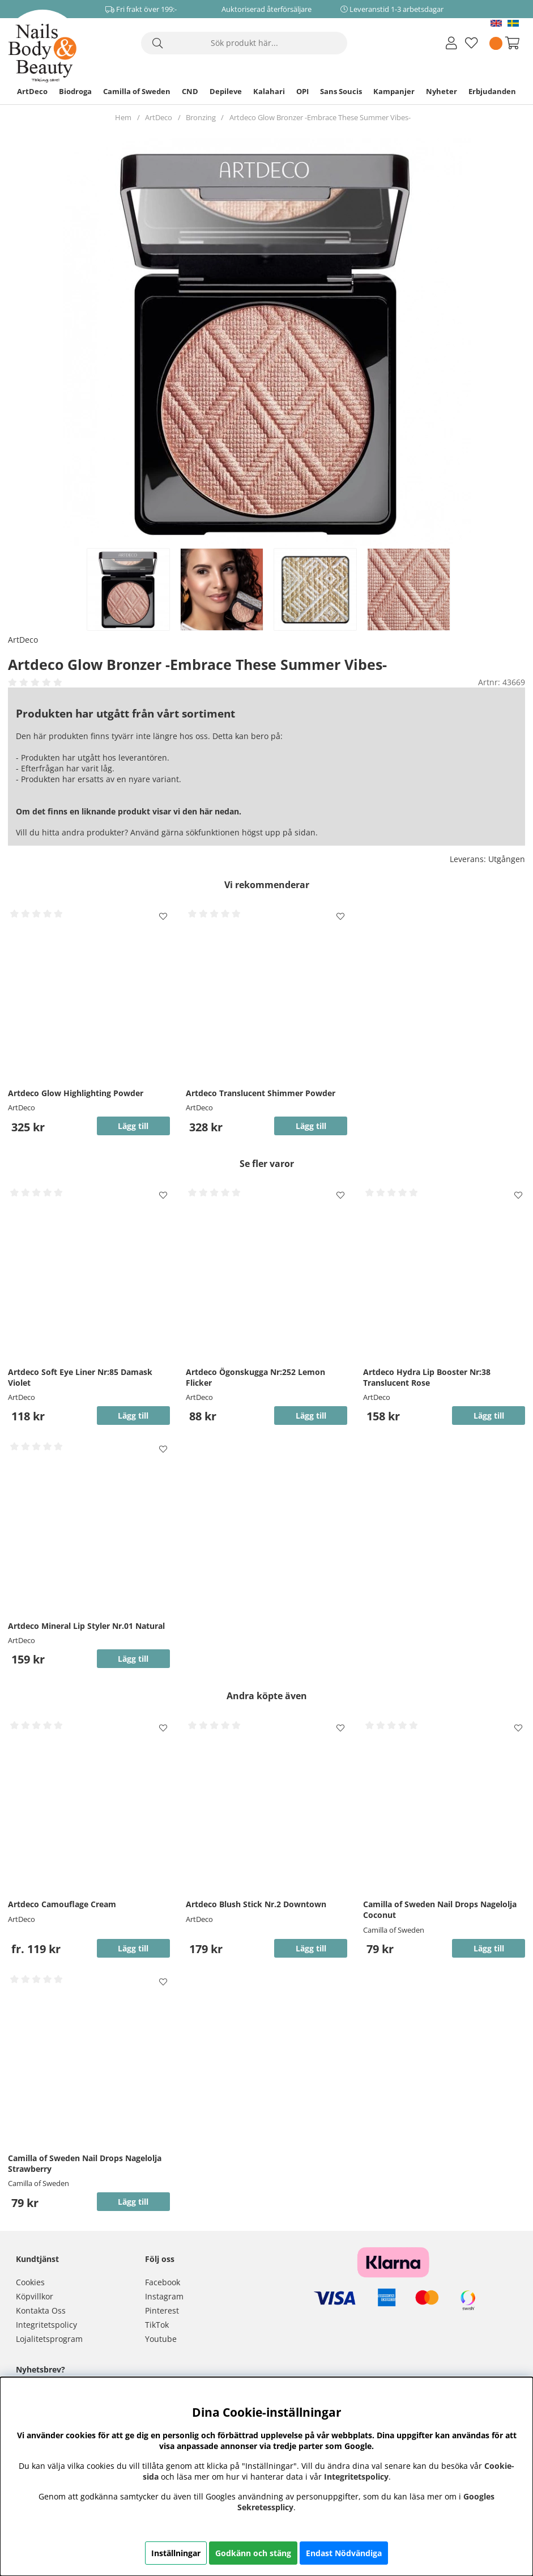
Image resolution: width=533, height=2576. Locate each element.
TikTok (157, 2324)
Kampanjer (394, 91)
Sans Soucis (341, 91)
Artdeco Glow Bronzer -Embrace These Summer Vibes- (320, 117)
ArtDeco (32, 91)
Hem (123, 117)
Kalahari (269, 91)
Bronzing (201, 117)
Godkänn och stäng (253, 2553)
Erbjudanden (492, 91)
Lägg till (133, 1948)
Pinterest (162, 2310)
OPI (302, 91)
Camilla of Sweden (136, 91)
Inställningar (176, 2553)
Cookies (30, 2282)
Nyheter (441, 91)
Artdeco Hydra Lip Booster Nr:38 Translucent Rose (427, 1377)
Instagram (164, 2296)
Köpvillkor (34, 2296)
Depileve (226, 91)
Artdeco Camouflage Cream (62, 1904)
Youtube (161, 2338)
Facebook (162, 2282)
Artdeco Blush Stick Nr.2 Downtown (256, 1904)
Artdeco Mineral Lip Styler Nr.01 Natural (86, 1625)
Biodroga (75, 91)
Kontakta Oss (41, 2310)
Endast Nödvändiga (344, 2553)
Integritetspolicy (46, 2324)
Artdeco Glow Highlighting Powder (75, 1093)
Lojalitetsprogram (49, 2338)
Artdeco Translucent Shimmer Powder (260, 1093)
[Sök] (244, 43)
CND (190, 91)
